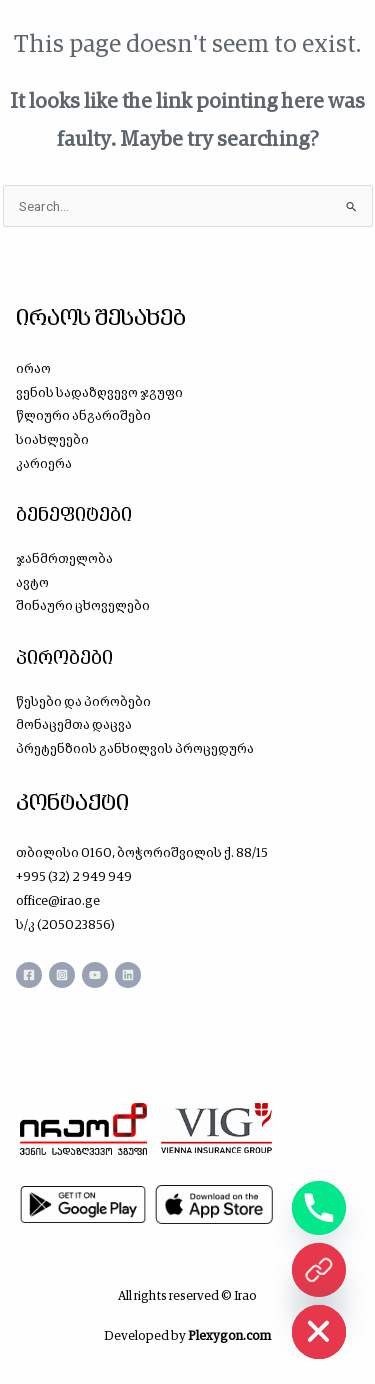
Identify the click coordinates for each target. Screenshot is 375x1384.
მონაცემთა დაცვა (74, 724)
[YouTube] (95, 975)
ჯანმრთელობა (64, 558)
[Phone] (319, 1208)
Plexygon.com (229, 1335)
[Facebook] (29, 975)
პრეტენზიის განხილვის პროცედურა (135, 748)
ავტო (32, 582)
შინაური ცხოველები (83, 605)
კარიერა (44, 463)
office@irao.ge (58, 900)
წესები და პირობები (83, 701)
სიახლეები (52, 439)
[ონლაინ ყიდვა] (319, 1270)
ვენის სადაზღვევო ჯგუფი (99, 392)
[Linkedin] (128, 975)
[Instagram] (62, 975)
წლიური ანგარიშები (83, 415)
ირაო (33, 368)
